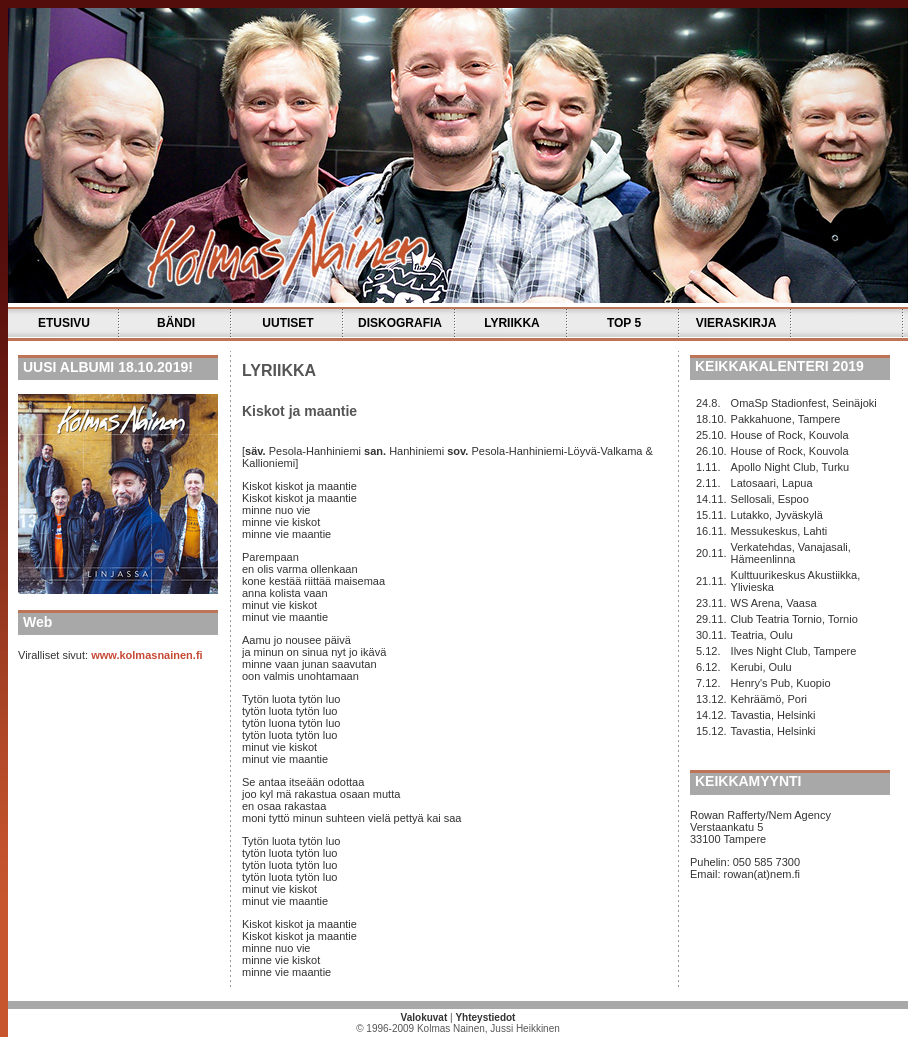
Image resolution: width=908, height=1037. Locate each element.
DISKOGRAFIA (400, 323)
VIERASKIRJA (736, 323)
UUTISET (287, 323)
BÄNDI (176, 323)
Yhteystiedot (485, 1017)
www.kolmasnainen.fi (146, 655)
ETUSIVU (64, 323)
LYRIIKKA (512, 323)
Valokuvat (424, 1017)
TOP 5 (624, 323)
